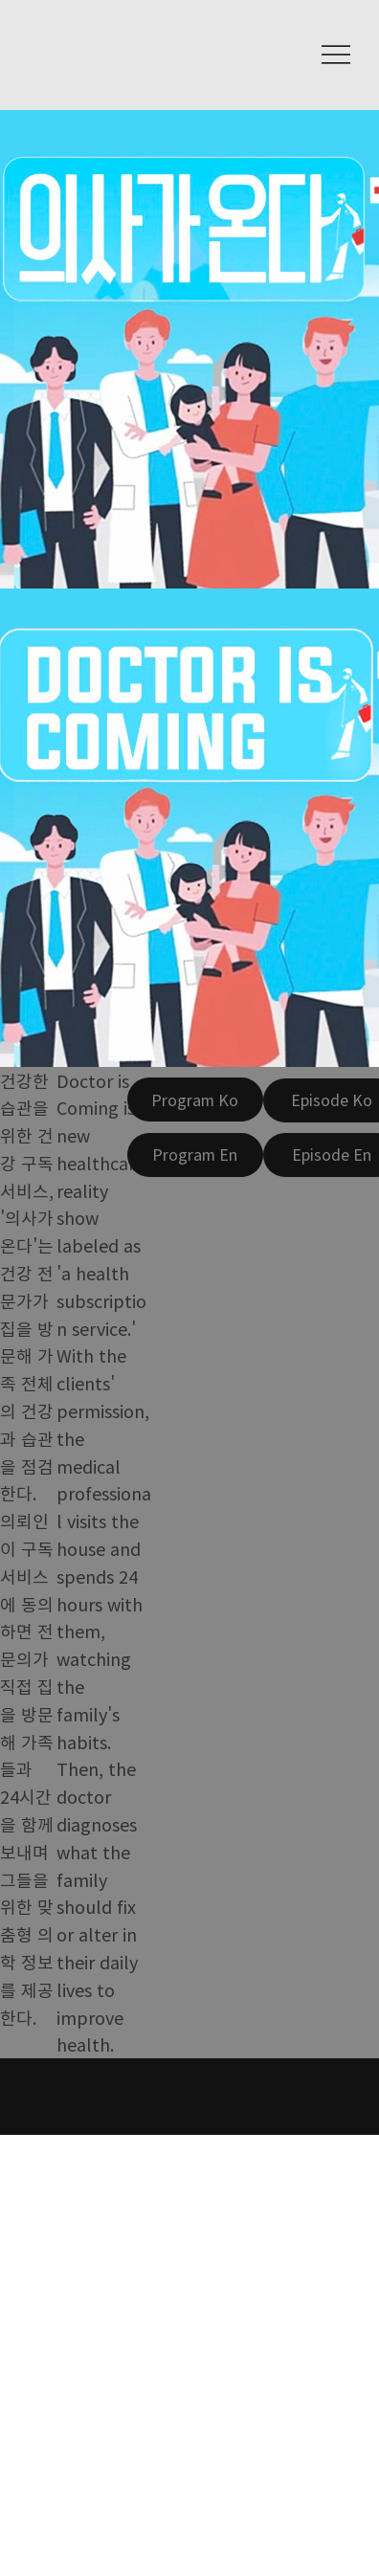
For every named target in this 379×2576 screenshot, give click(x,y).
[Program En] (195, 1155)
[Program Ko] (195, 1099)
